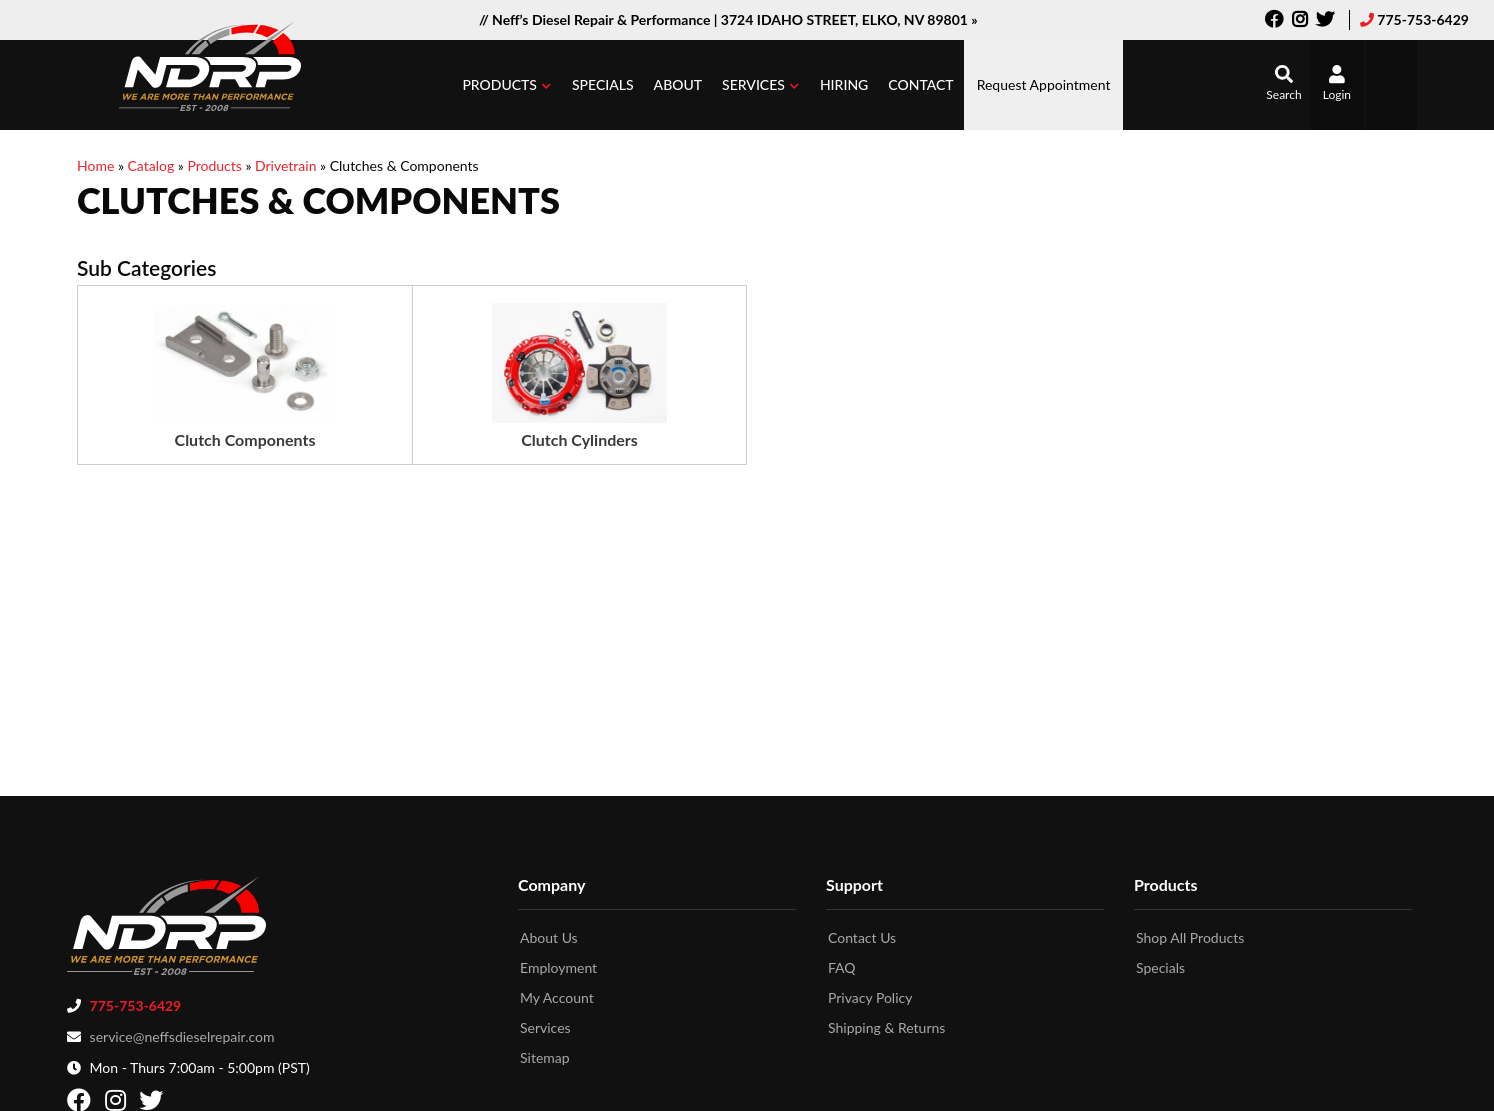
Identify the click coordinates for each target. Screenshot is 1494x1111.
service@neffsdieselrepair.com (182, 1030)
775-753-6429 (1423, 19)
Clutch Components (245, 439)
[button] (507, 85)
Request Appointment (1044, 84)
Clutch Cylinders (579, 439)
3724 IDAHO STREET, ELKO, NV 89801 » (849, 19)
